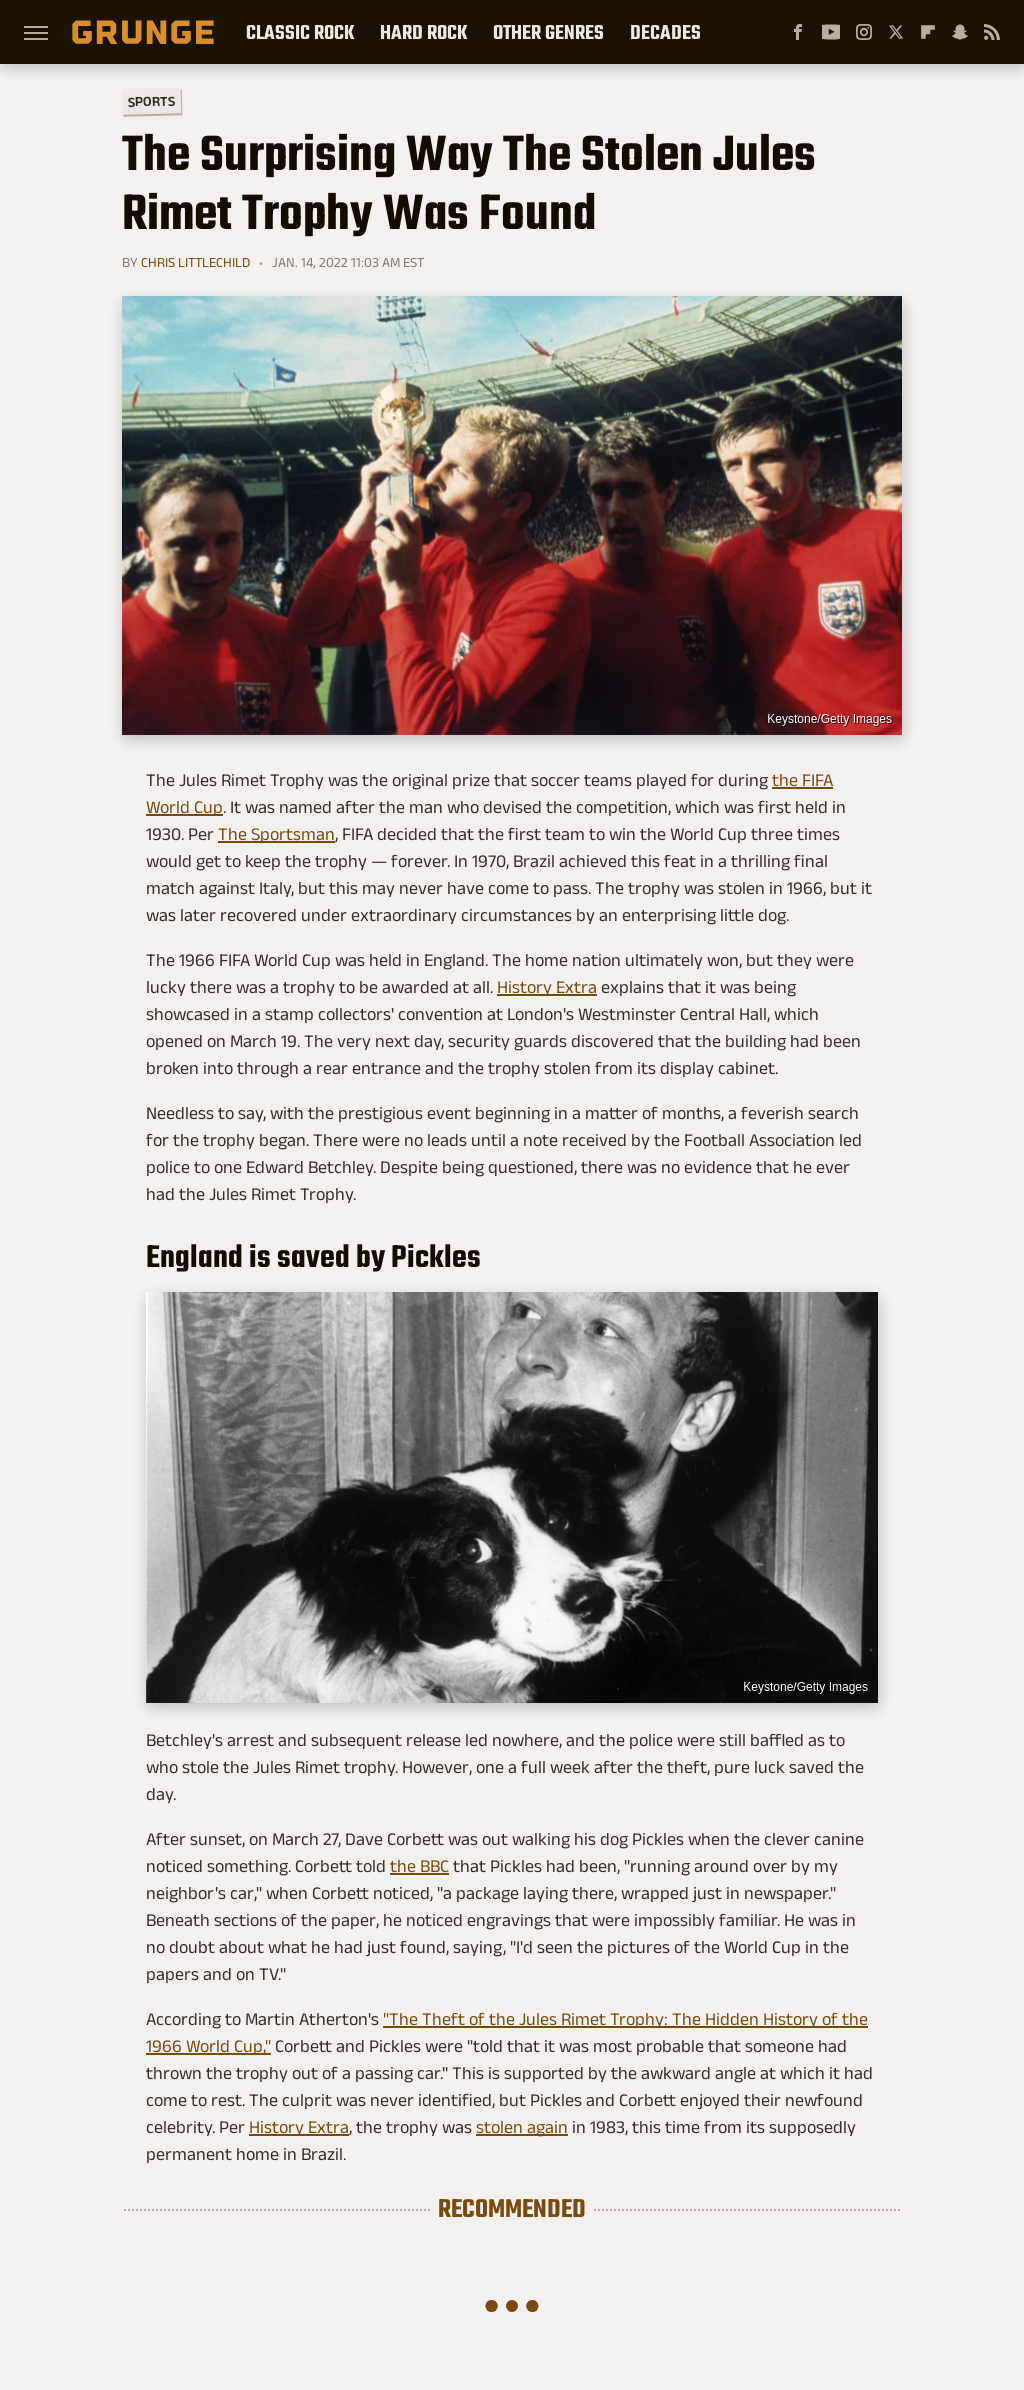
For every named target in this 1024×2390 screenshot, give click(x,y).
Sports (151, 100)
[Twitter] (896, 32)
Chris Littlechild (195, 262)
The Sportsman (276, 834)
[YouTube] (831, 32)
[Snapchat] (960, 32)
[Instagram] (864, 32)
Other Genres (548, 32)
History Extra (547, 987)
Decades (665, 32)
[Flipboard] (928, 32)
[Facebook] (798, 32)
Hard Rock (423, 32)
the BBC (419, 1866)
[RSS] (992, 32)
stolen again (522, 2127)
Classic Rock (300, 32)
